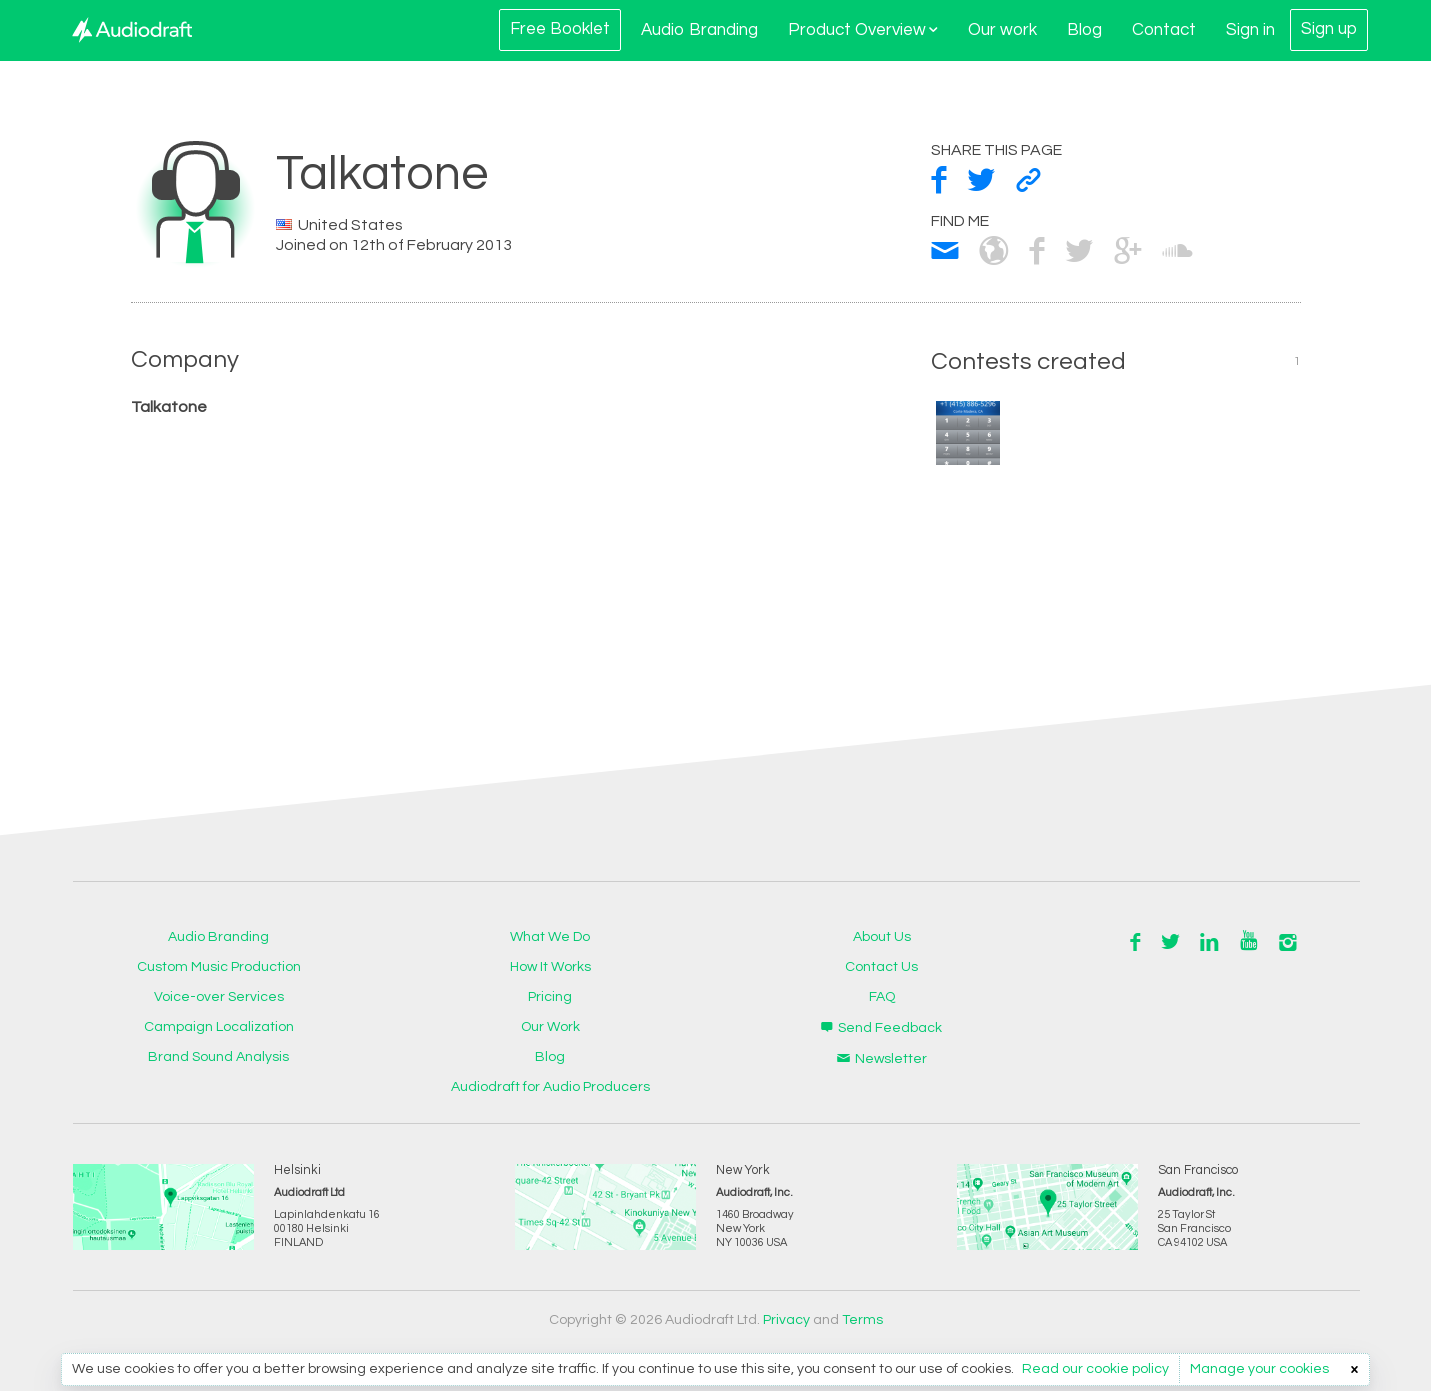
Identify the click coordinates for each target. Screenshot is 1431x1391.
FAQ (882, 997)
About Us (882, 937)
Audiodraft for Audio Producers (550, 1087)
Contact (1164, 30)
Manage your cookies (1259, 1369)
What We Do (550, 937)
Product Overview (863, 30)
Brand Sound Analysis (218, 1057)
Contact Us (881, 967)
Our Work (550, 1027)
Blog (1084, 30)
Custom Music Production (219, 967)
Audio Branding (699, 30)
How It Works (550, 967)
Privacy (786, 1320)
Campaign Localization (219, 1027)
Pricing (550, 997)
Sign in (1250, 30)
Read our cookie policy (1095, 1369)
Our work (1002, 30)
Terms (862, 1320)
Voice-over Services (219, 997)
